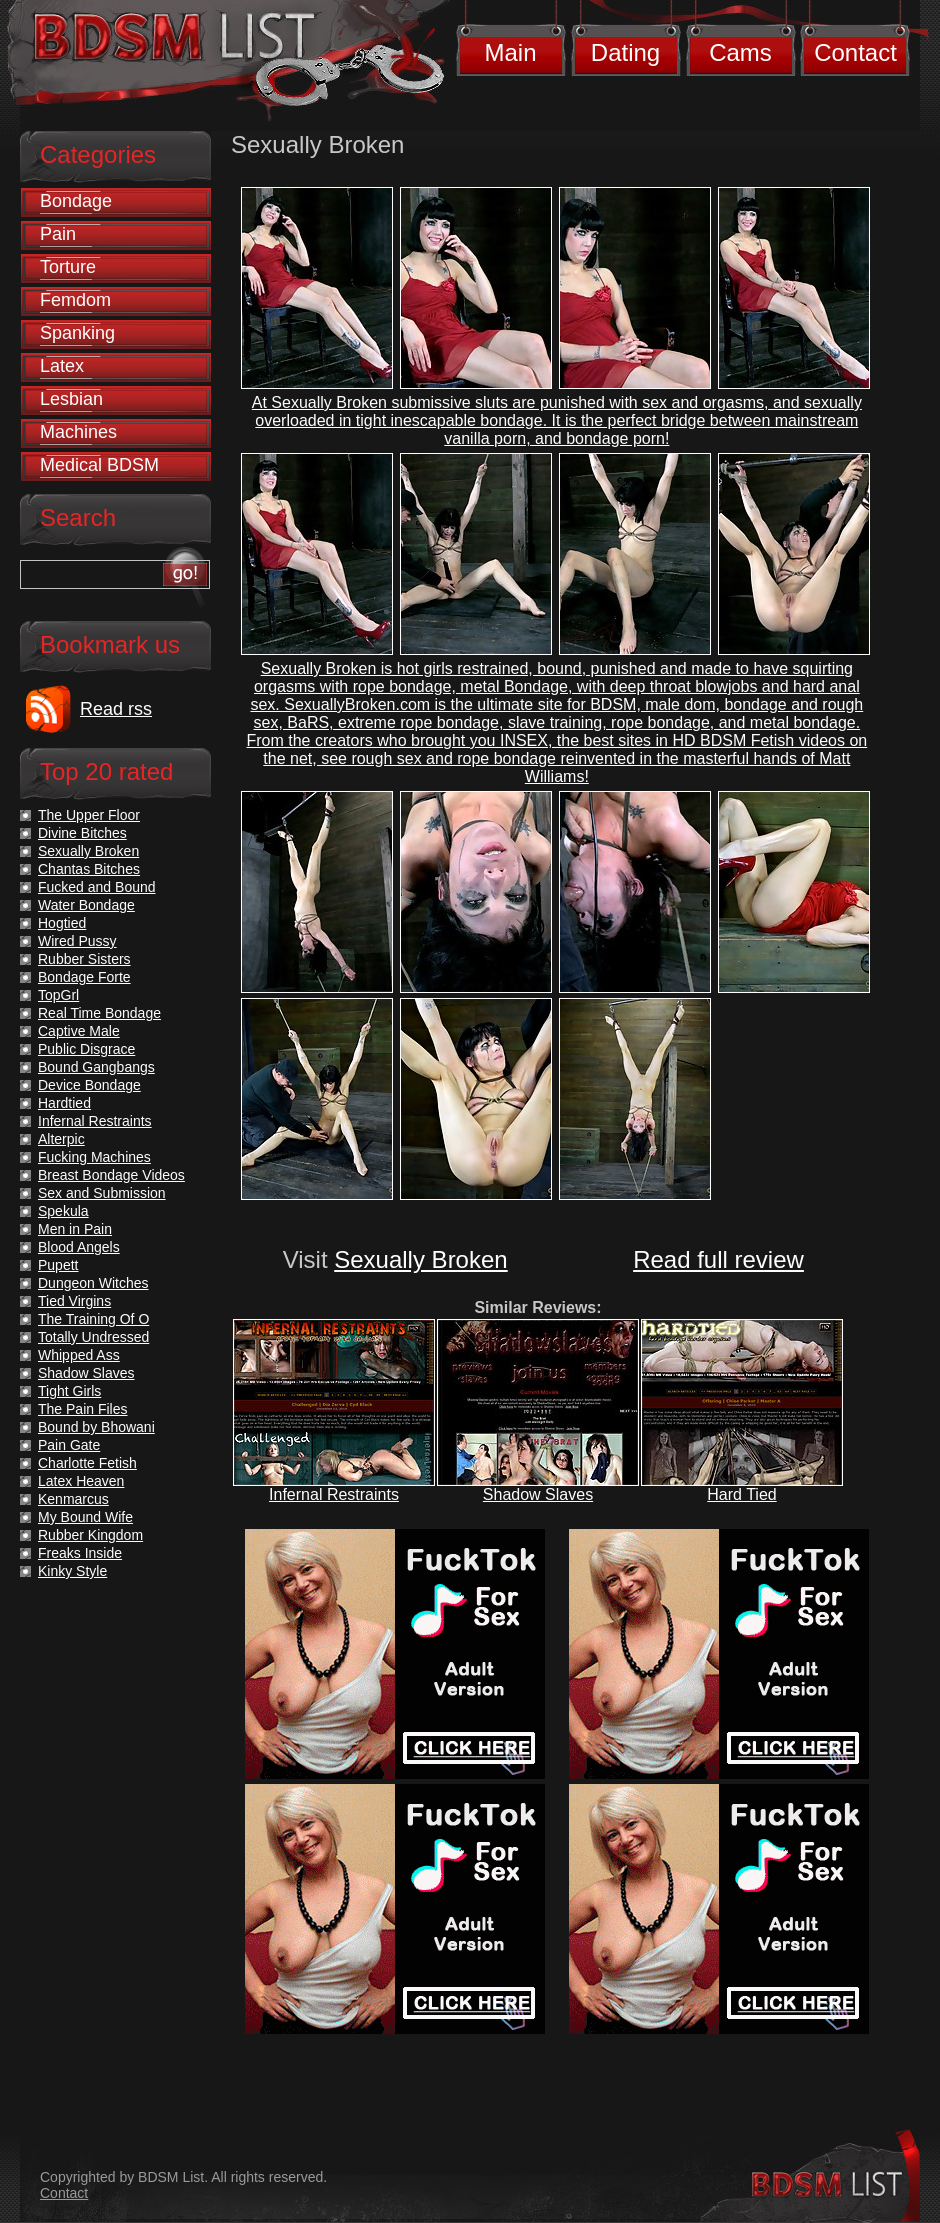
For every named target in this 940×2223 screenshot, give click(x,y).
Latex (62, 366)
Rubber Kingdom (90, 1535)
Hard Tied (741, 1494)
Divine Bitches (82, 833)
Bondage (76, 201)
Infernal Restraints (334, 1494)
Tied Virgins (74, 1301)
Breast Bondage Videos (111, 1175)
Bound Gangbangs (96, 1067)
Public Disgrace (86, 1049)
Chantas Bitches (89, 869)
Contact (855, 52)
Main (510, 52)
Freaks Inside (80, 1553)
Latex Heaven (81, 1481)
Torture (68, 267)
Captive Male (79, 1031)
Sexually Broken (420, 1259)
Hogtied (62, 923)
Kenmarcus (73, 1499)
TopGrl (58, 995)
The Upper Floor (89, 815)
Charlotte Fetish (87, 1463)
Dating (625, 52)
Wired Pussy (77, 941)
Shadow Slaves (538, 1494)
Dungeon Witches (93, 1283)
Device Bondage (89, 1085)
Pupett (58, 1265)
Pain (58, 234)
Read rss (116, 709)
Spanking (77, 333)
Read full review (718, 1259)
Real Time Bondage (99, 1013)
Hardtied (64, 1103)
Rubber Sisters (84, 959)
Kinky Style (72, 1571)
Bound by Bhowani (96, 1427)
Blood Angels (79, 1247)
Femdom (75, 300)
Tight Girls (69, 1391)
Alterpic (61, 1139)
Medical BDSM (99, 465)
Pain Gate (69, 1445)
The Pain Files (82, 1409)
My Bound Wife (85, 1517)
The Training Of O (93, 1319)
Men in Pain (75, 1229)
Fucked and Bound (97, 887)
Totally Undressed (93, 1337)
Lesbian (71, 399)
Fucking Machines (94, 1157)
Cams (740, 52)
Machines (78, 432)
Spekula (63, 1211)
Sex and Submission (102, 1193)
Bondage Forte (84, 977)
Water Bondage (86, 905)
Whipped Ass (79, 1355)
